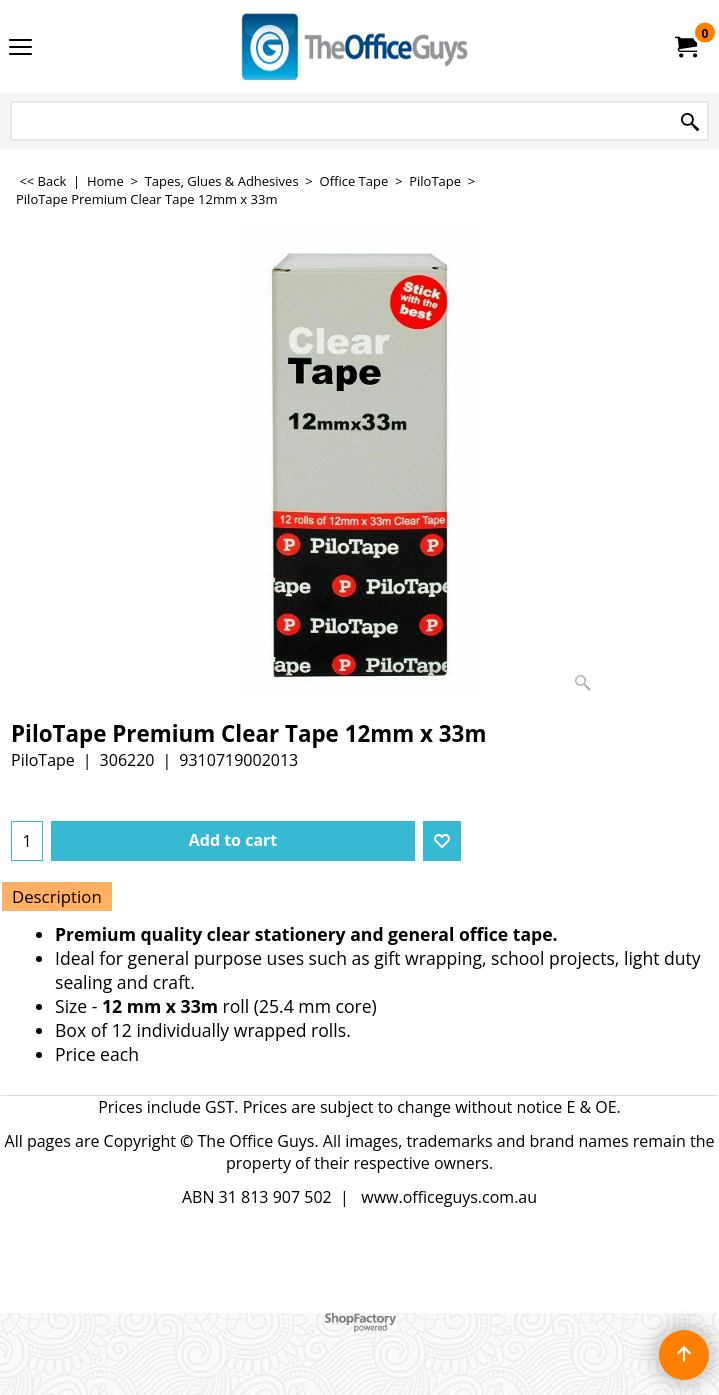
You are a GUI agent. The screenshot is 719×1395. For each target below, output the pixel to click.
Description (57, 896)
